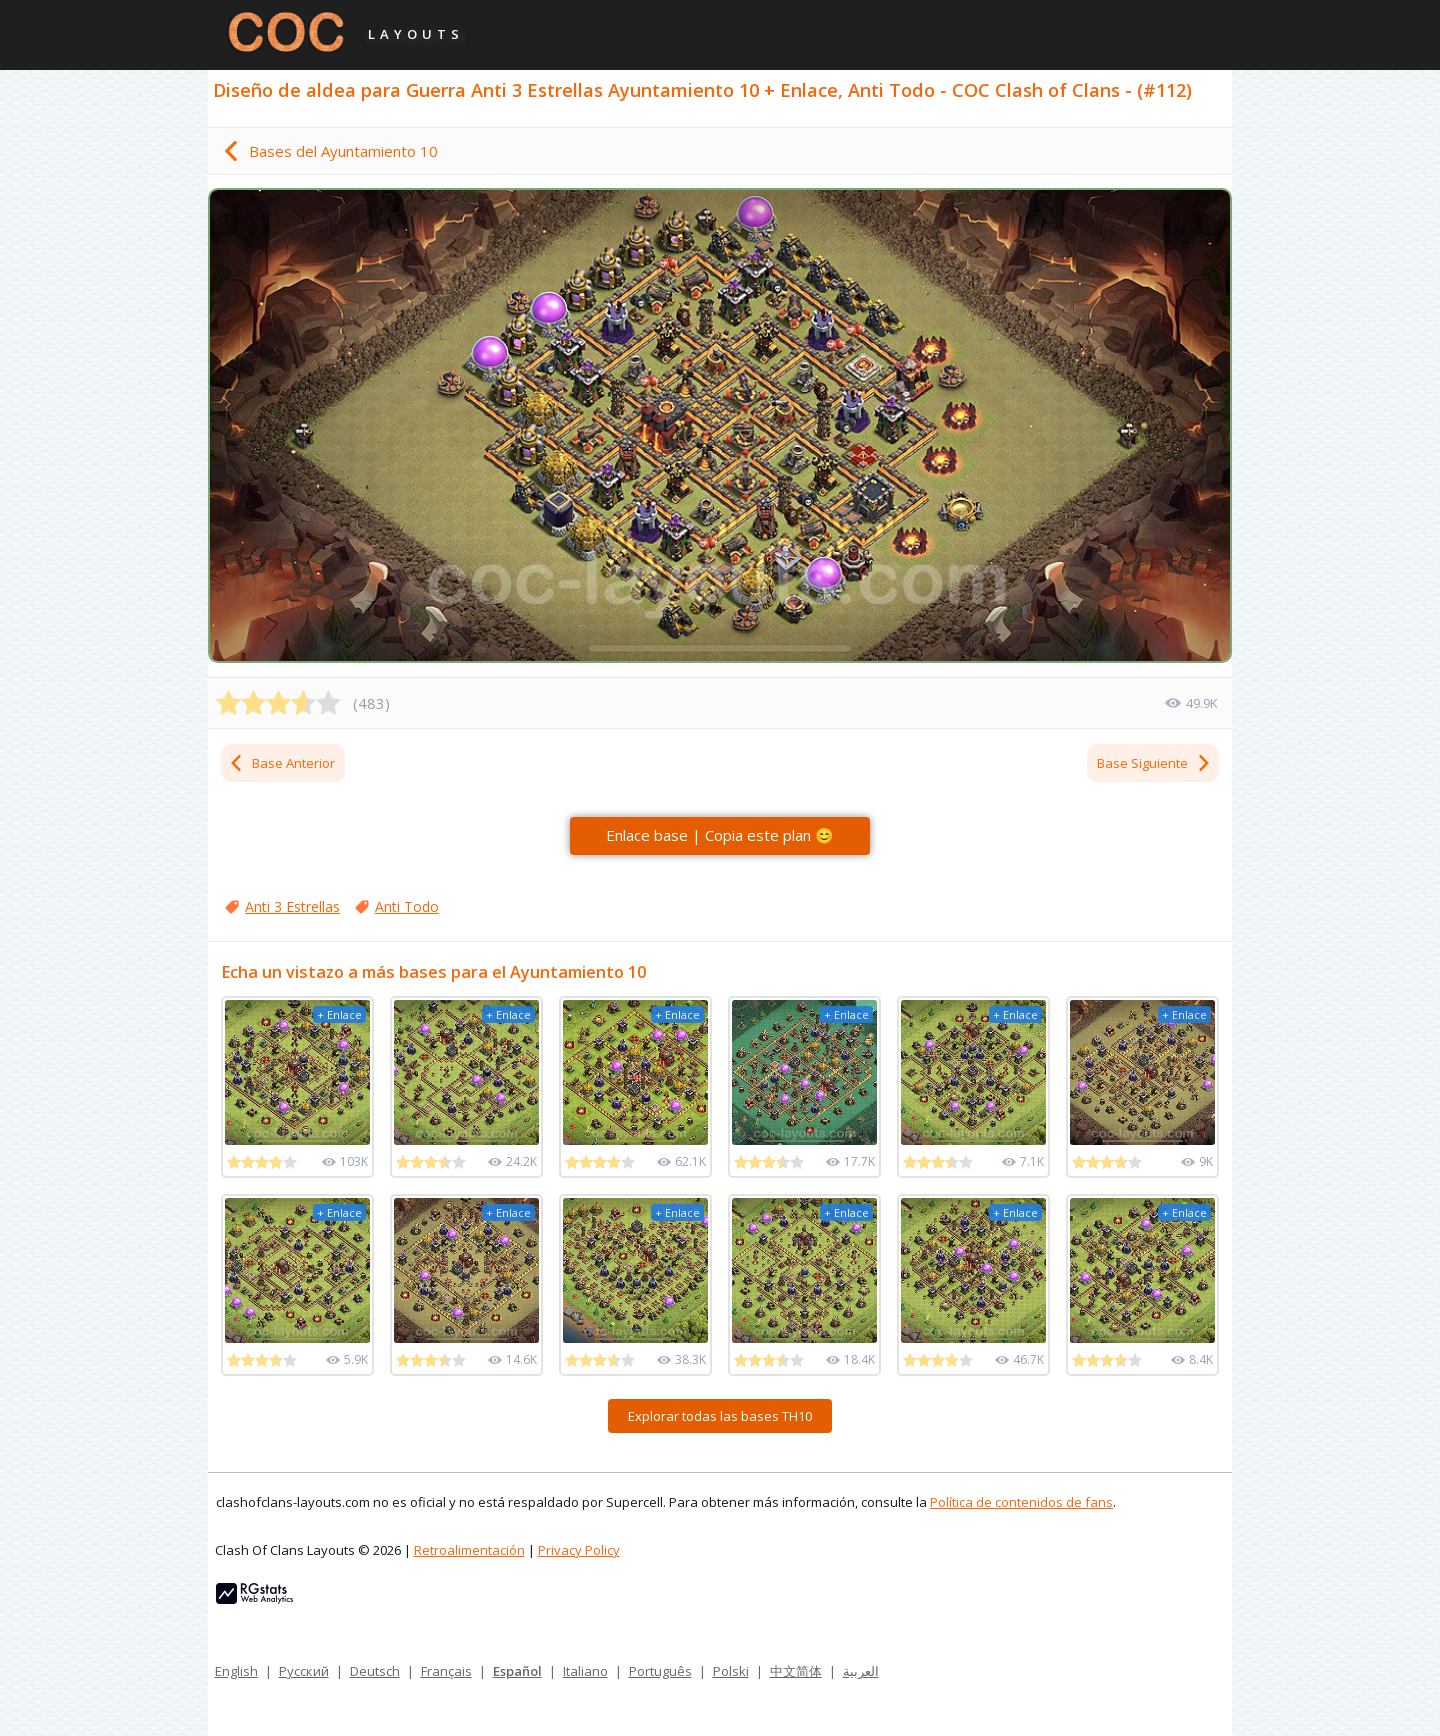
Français (446, 1671)
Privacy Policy (579, 1550)
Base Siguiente (1154, 763)
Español (517, 1671)
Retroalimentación (469, 1550)
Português (660, 1671)
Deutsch (375, 1671)
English (236, 1671)
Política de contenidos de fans (1021, 1502)
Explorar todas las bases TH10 (720, 1416)
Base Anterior (281, 763)
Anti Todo (407, 906)
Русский (304, 1671)
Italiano (585, 1671)
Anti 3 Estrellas (292, 906)
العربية (861, 1671)
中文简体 (796, 1671)
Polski (731, 1671)
